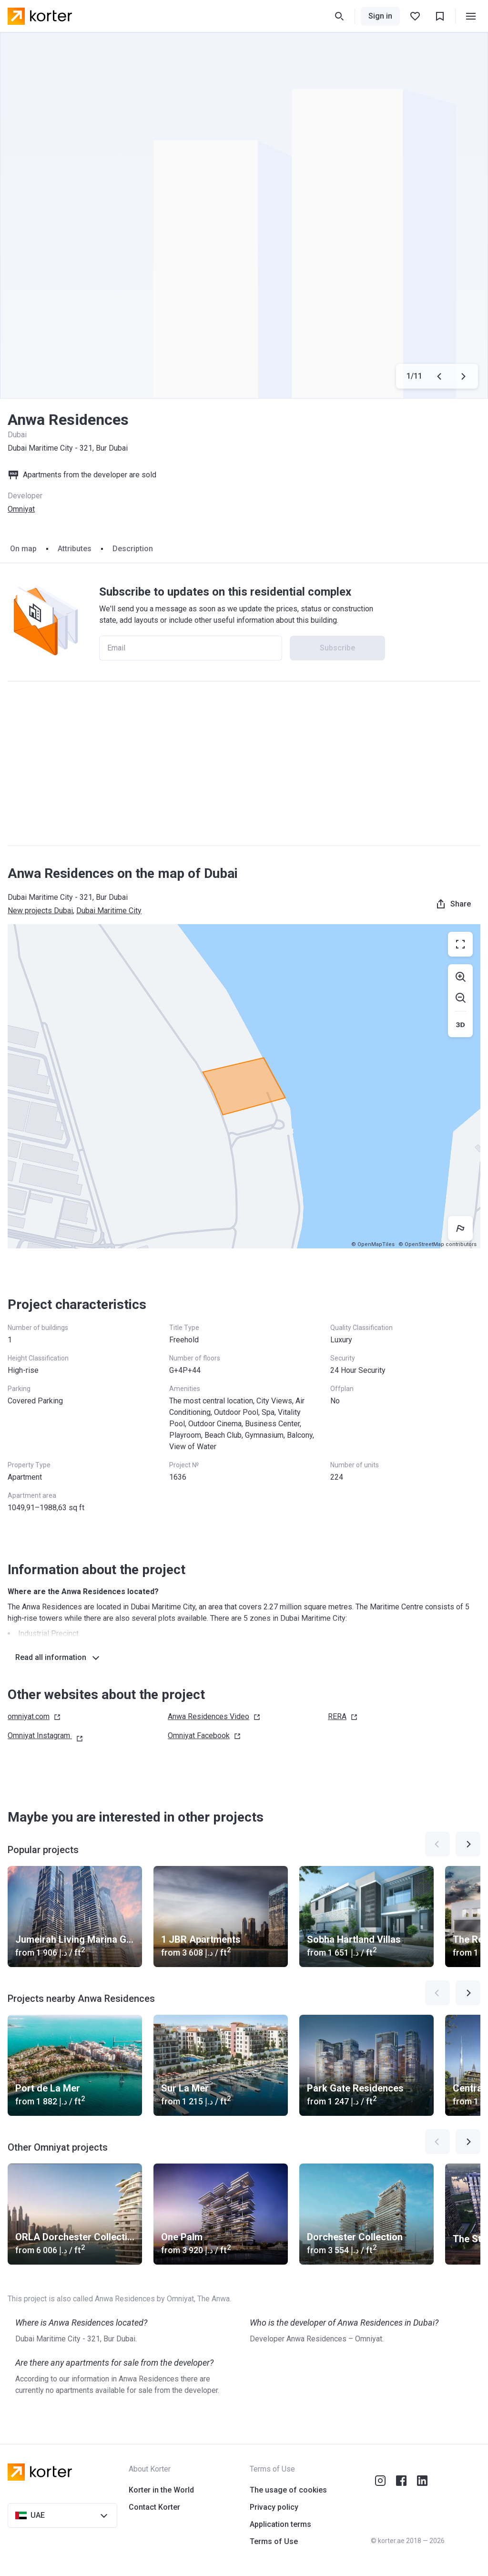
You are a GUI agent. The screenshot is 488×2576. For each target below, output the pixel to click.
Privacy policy (274, 2507)
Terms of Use (274, 2541)
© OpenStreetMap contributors (437, 1244)
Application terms (280, 2524)
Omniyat (21, 509)
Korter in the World (161, 2489)
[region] (244, 1086)
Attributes (75, 548)
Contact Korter (154, 2507)
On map (23, 548)
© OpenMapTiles (373, 1244)
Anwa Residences (214, 1716)
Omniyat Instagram (45, 1736)
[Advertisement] (244, 763)
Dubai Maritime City (109, 910)
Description (132, 548)
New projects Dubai (40, 910)
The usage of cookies (288, 2489)
